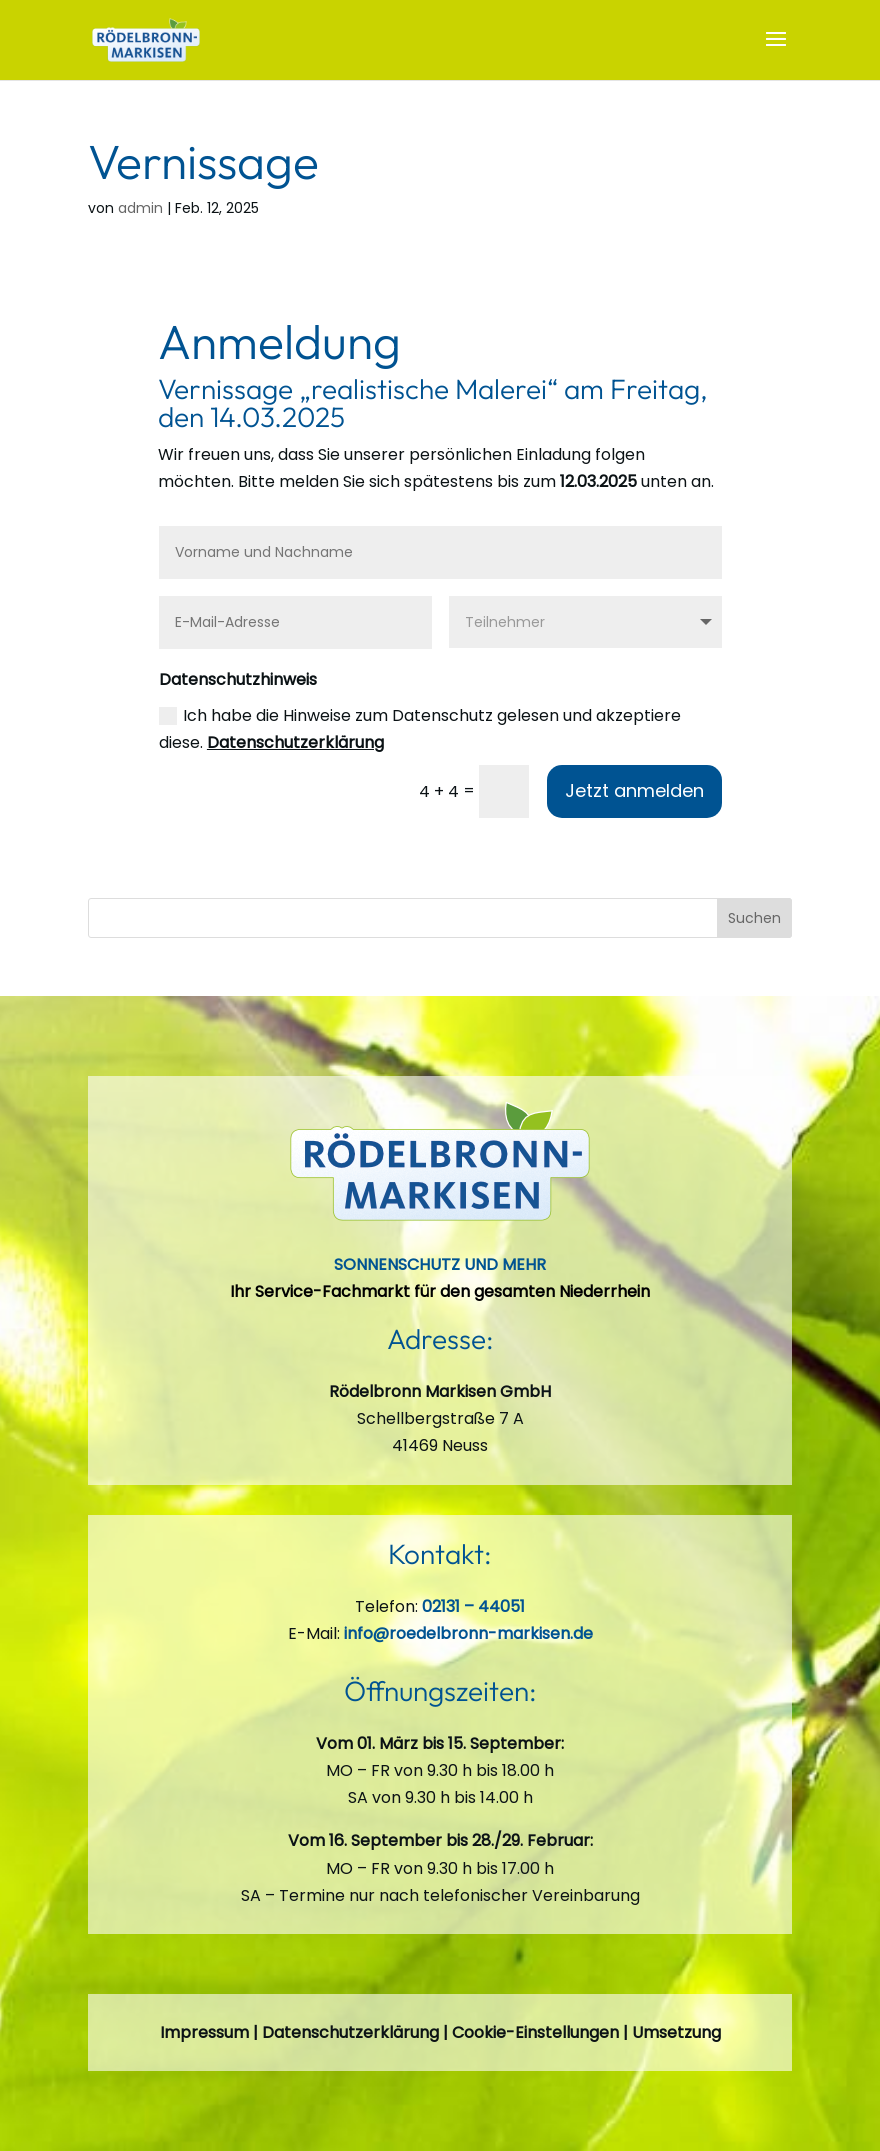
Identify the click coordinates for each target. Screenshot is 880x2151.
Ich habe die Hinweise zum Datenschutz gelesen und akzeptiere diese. (420, 729)
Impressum (204, 2032)
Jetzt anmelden (634, 790)
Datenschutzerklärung (295, 742)
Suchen (754, 918)
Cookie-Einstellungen (535, 2032)
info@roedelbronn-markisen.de (468, 1633)
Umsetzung (676, 2032)
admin (140, 208)
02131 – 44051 (473, 1606)
